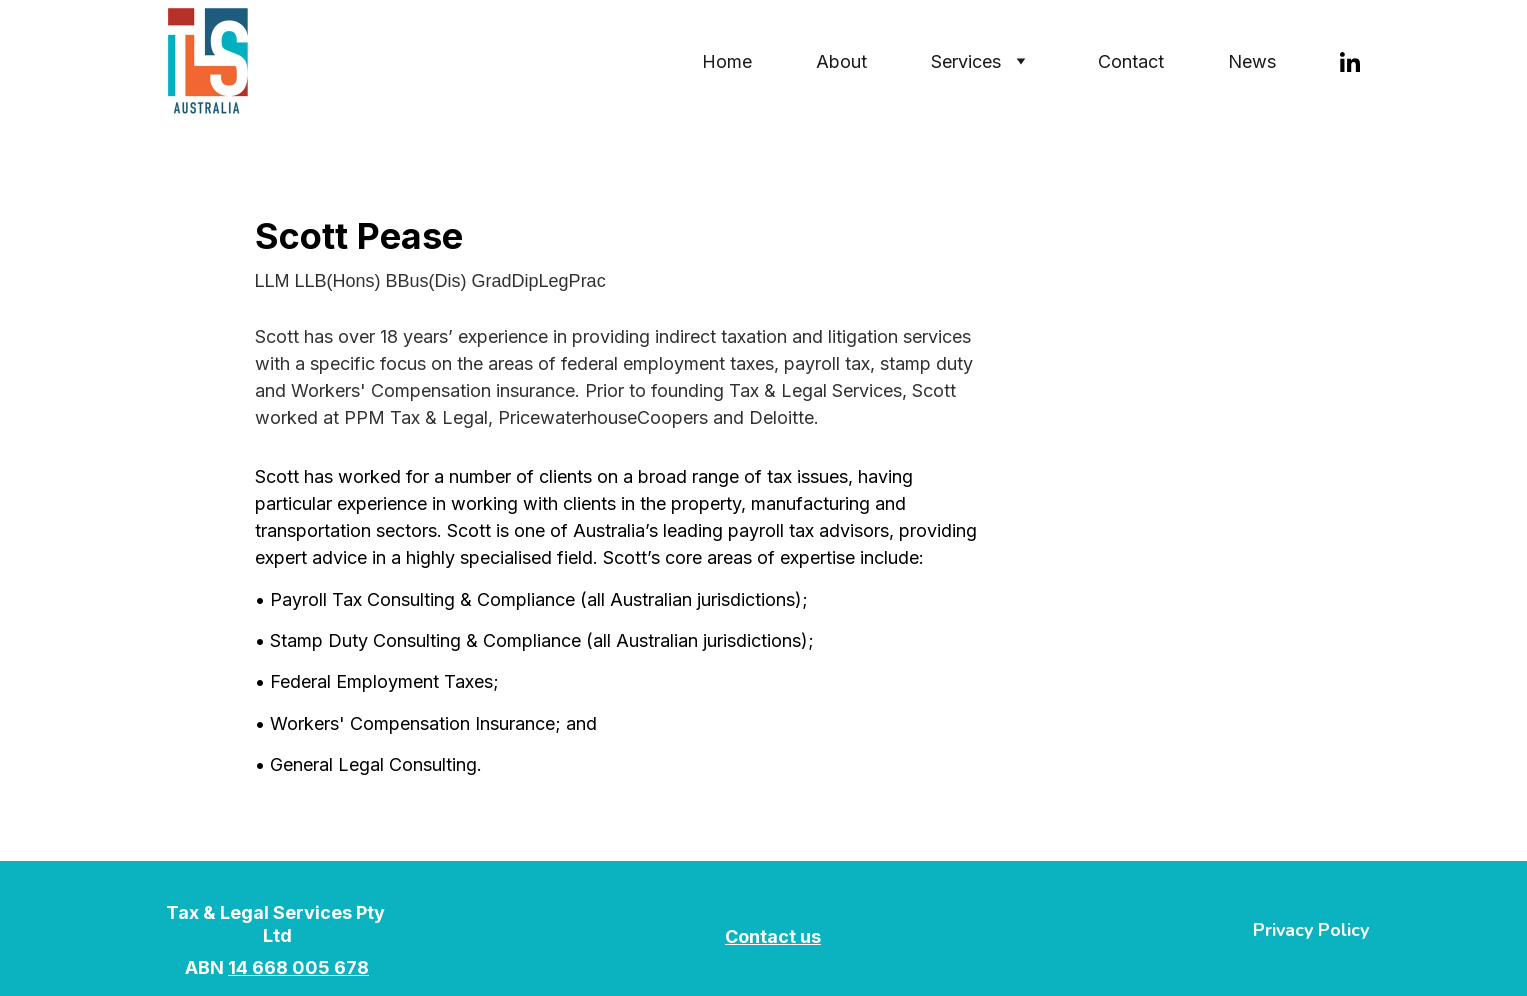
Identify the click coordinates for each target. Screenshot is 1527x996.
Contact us (773, 936)
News (1252, 61)
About (841, 61)
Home (727, 61)
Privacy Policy (1311, 930)
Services (966, 61)
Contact (1131, 61)
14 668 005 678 (298, 967)
